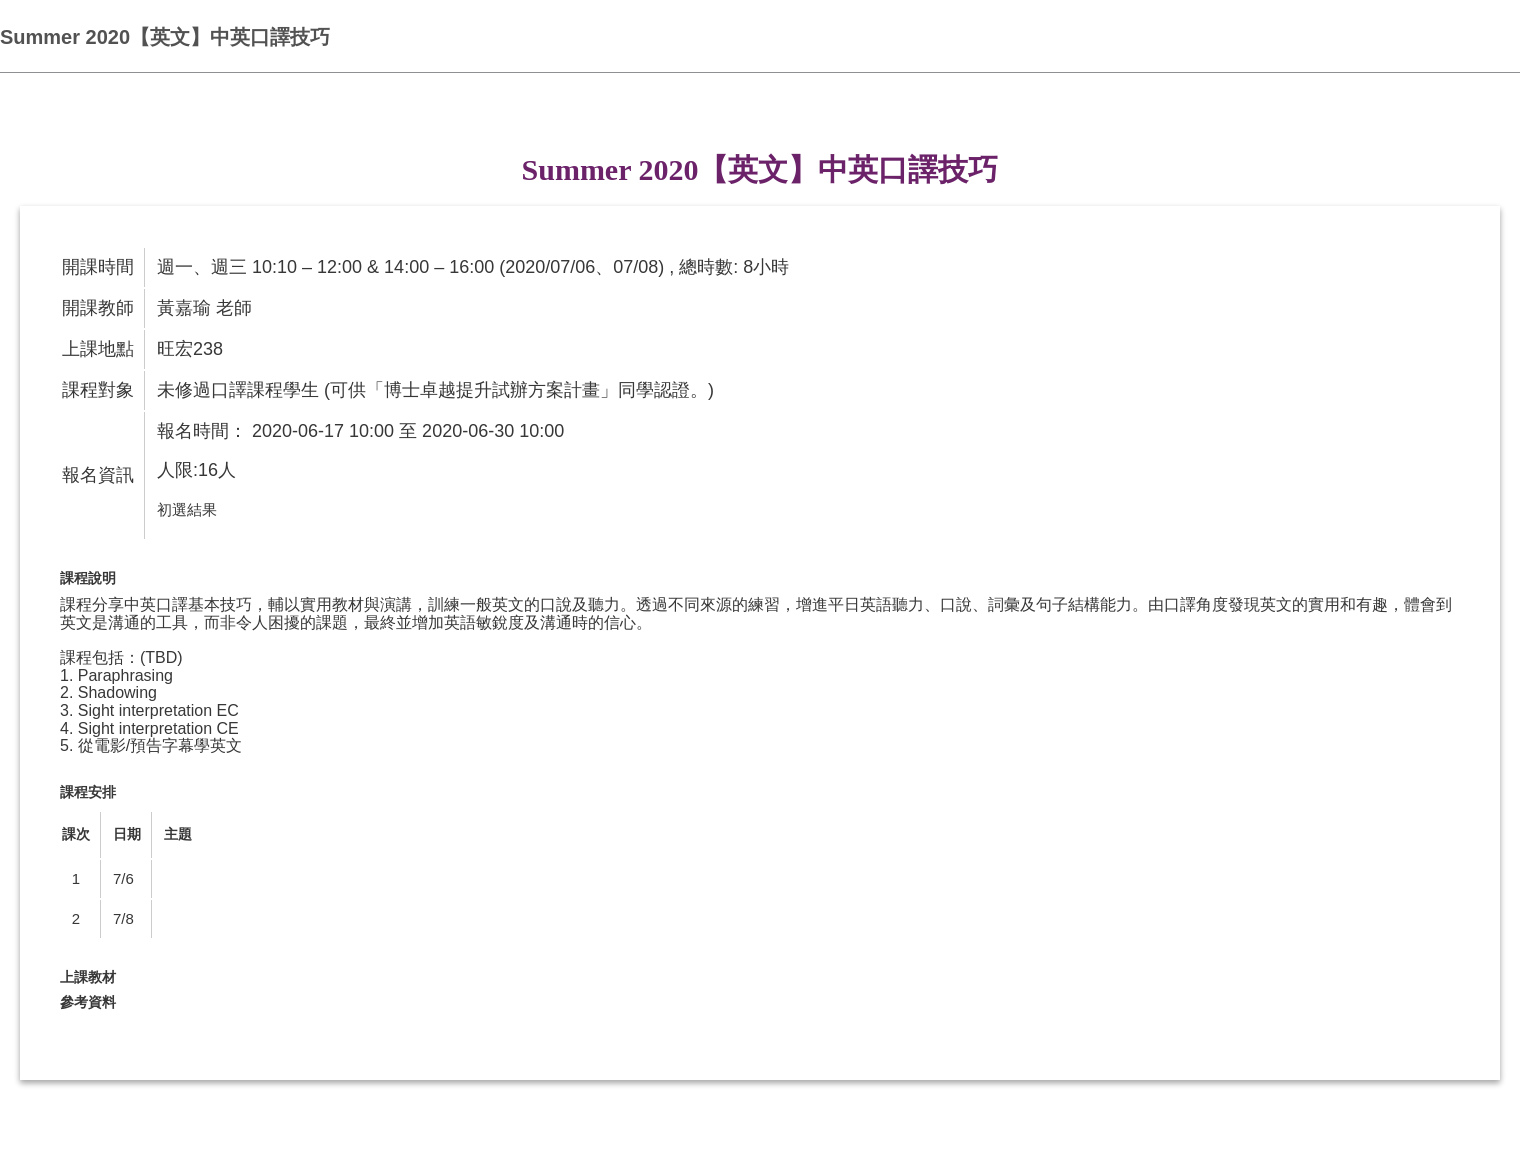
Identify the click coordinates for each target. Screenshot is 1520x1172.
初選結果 (187, 509)
